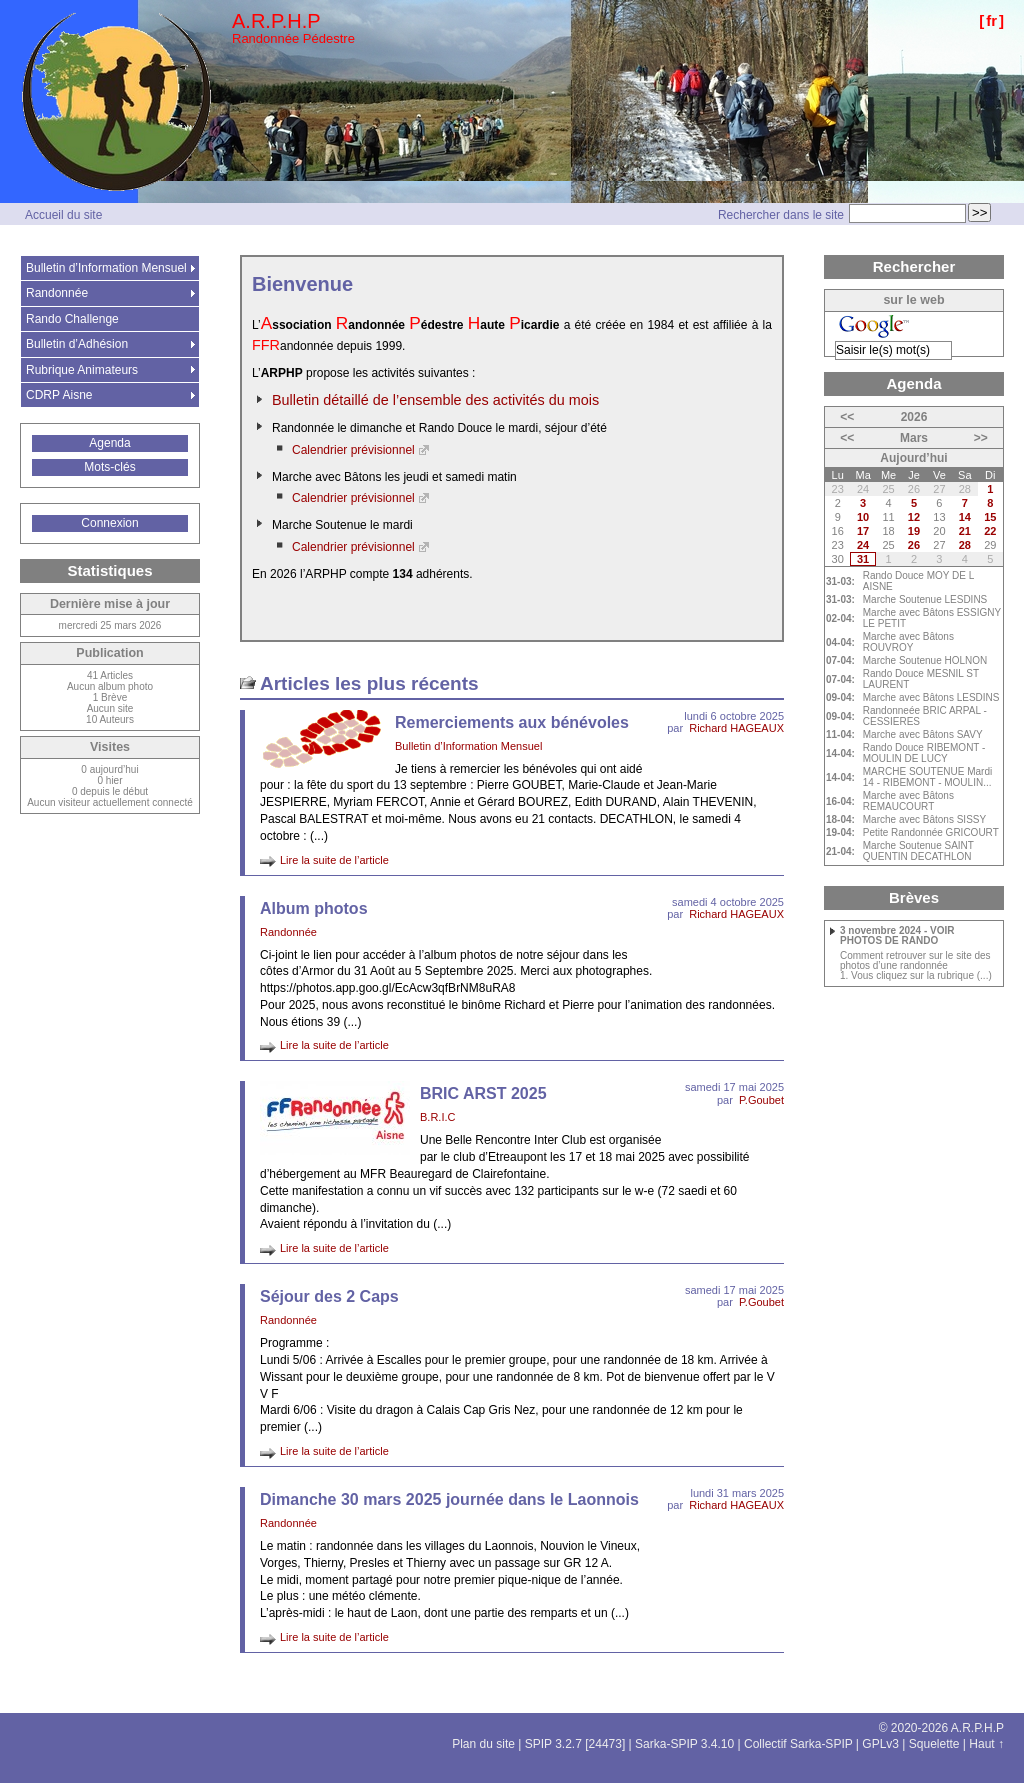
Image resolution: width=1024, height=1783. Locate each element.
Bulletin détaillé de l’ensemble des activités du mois (435, 400)
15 (990, 517)
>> (981, 438)
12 (914, 517)
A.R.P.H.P (276, 21)
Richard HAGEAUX (736, 728)
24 (863, 545)
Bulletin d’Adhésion (77, 344)
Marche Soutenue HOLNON (925, 660)
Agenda (109, 443)
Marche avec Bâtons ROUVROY (908, 642)
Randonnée (288, 932)
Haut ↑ (986, 1744)
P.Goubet (761, 1100)
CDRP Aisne (59, 395)
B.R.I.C (437, 1117)
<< (847, 417)
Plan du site (483, 1744)
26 (914, 545)
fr (991, 20)
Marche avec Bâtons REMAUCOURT (908, 801)
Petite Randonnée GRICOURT (931, 832)
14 (965, 517)
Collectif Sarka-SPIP (798, 1744)
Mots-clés (109, 467)
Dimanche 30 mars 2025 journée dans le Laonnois (449, 1499)
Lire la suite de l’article (334, 860)
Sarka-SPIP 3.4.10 (684, 1744)
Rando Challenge (72, 319)
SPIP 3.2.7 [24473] (575, 1744)
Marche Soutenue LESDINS (925, 599)
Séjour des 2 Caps (329, 1296)
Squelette (934, 1744)
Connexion (109, 523)
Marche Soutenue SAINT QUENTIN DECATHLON (918, 851)
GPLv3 (880, 1744)
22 (990, 531)
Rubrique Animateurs (82, 370)
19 (914, 531)
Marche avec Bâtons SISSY (924, 819)
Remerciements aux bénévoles (512, 722)
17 (863, 531)
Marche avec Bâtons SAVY (923, 734)
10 (863, 517)
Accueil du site (63, 215)
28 (965, 545)
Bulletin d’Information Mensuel (468, 746)
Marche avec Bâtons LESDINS (931, 697)
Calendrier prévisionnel (353, 450)
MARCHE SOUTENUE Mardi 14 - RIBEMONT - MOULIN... (927, 777)
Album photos (314, 908)
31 (863, 559)
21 (965, 531)
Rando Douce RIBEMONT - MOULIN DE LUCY (924, 753)
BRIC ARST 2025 (483, 1093)
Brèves (914, 897)
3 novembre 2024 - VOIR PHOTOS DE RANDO (897, 936)
